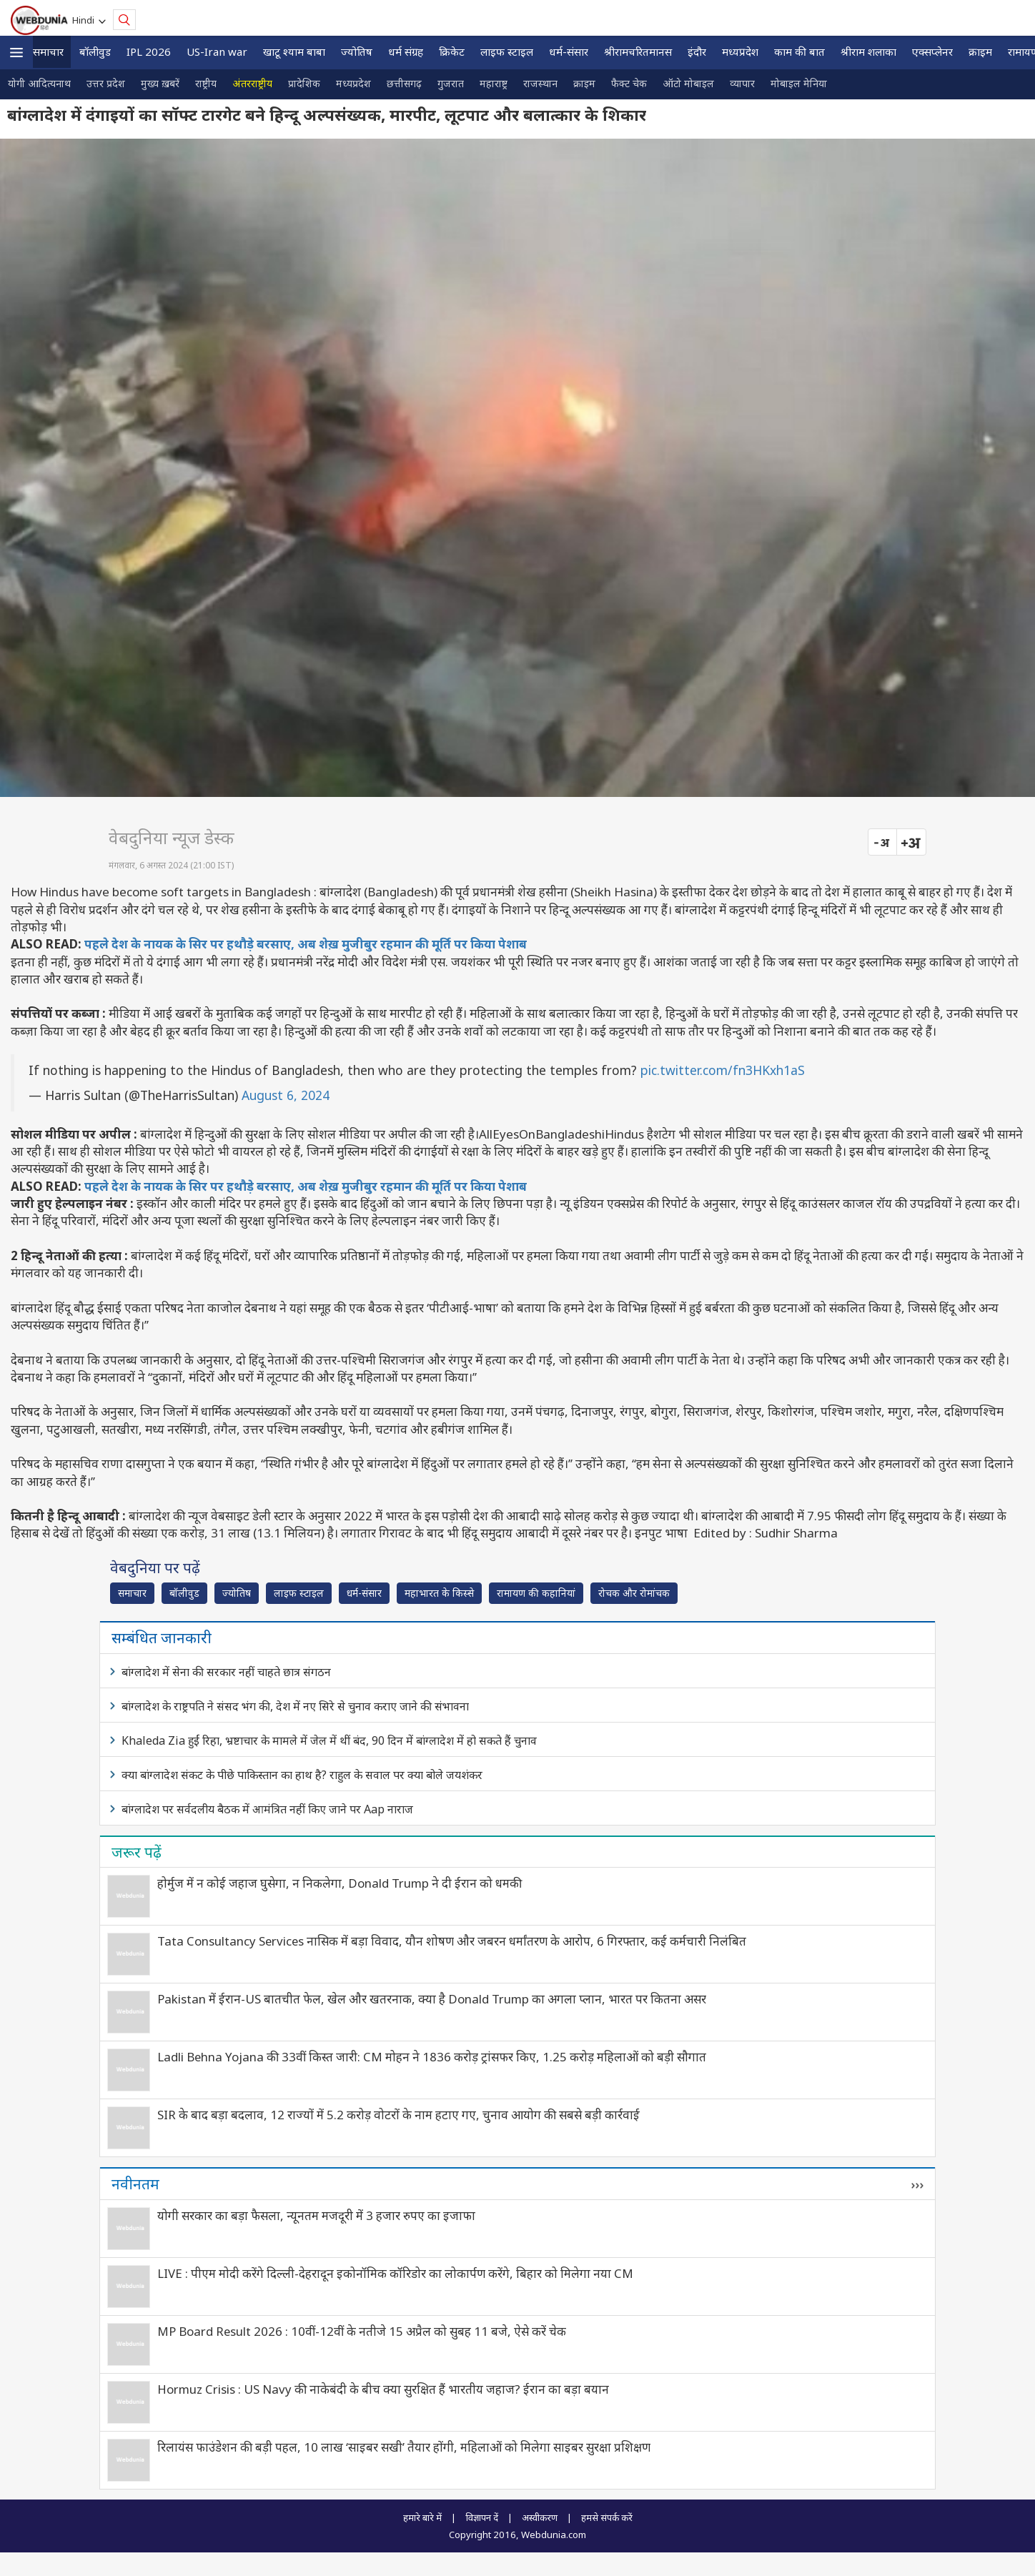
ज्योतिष (356, 51)
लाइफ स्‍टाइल (506, 51)
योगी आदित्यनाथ (39, 83)
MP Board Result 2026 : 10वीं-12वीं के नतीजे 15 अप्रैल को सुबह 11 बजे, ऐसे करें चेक (361, 2331)
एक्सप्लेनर (932, 51)
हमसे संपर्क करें (607, 2517)
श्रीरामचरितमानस (638, 51)
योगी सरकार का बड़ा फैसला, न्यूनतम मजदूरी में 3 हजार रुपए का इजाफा (316, 2215)
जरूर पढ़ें (137, 1852)
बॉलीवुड (95, 51)
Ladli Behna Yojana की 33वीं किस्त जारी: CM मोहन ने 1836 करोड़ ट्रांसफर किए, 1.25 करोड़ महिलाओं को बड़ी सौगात (431, 2057)
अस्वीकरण (540, 2517)
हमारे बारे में (422, 2517)
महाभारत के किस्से (439, 1593)
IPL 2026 (149, 51)
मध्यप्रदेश (740, 51)
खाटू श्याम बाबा (294, 51)
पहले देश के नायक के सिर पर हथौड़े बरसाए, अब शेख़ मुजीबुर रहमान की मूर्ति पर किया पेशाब (305, 944)
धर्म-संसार (568, 51)
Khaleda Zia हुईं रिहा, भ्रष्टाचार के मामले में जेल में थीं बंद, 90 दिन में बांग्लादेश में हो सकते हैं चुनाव (329, 1740)
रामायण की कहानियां (536, 1593)
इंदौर (697, 51)
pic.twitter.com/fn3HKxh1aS (722, 1070)
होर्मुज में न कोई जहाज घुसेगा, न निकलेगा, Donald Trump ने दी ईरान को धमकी (339, 1883)
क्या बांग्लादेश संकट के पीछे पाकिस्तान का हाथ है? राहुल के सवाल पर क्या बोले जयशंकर (302, 1775)
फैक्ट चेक (629, 83)
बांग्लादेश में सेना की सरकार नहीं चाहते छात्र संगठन (226, 1672)
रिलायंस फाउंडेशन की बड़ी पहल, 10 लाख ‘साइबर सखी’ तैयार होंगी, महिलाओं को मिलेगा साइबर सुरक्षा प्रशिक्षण (403, 2447)
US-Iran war (217, 51)
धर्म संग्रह (405, 51)
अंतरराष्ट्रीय (252, 83)
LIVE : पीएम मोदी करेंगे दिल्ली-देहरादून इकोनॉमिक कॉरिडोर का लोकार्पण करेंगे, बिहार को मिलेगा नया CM (395, 2273)
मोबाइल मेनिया (799, 83)
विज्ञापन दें (481, 2517)
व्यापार (742, 83)
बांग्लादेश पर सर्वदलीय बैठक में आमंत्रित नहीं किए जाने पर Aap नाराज (267, 1809)
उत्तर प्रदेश (105, 83)
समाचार (48, 51)
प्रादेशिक (304, 83)
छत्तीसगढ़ (404, 83)
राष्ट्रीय (206, 83)
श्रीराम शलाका (868, 51)
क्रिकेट (452, 51)
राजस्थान (540, 83)
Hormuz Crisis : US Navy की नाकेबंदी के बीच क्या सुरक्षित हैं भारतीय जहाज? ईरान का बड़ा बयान (383, 2389)
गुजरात (450, 83)
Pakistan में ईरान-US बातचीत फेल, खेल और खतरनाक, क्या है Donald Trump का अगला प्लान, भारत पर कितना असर (431, 1999)
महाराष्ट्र (493, 83)
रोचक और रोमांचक (634, 1593)
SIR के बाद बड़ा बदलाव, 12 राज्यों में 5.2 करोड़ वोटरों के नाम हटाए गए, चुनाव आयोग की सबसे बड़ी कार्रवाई (398, 2114)
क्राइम (980, 51)
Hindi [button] (85, 20)
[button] (16, 52)
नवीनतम (135, 2184)
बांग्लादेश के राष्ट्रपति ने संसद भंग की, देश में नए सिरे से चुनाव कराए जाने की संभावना (295, 1706)
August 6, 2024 (286, 1095)
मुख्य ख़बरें (160, 83)
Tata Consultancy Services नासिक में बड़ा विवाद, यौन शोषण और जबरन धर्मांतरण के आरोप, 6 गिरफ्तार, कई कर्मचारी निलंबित (451, 1941)
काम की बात (799, 51)
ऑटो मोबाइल (688, 83)
